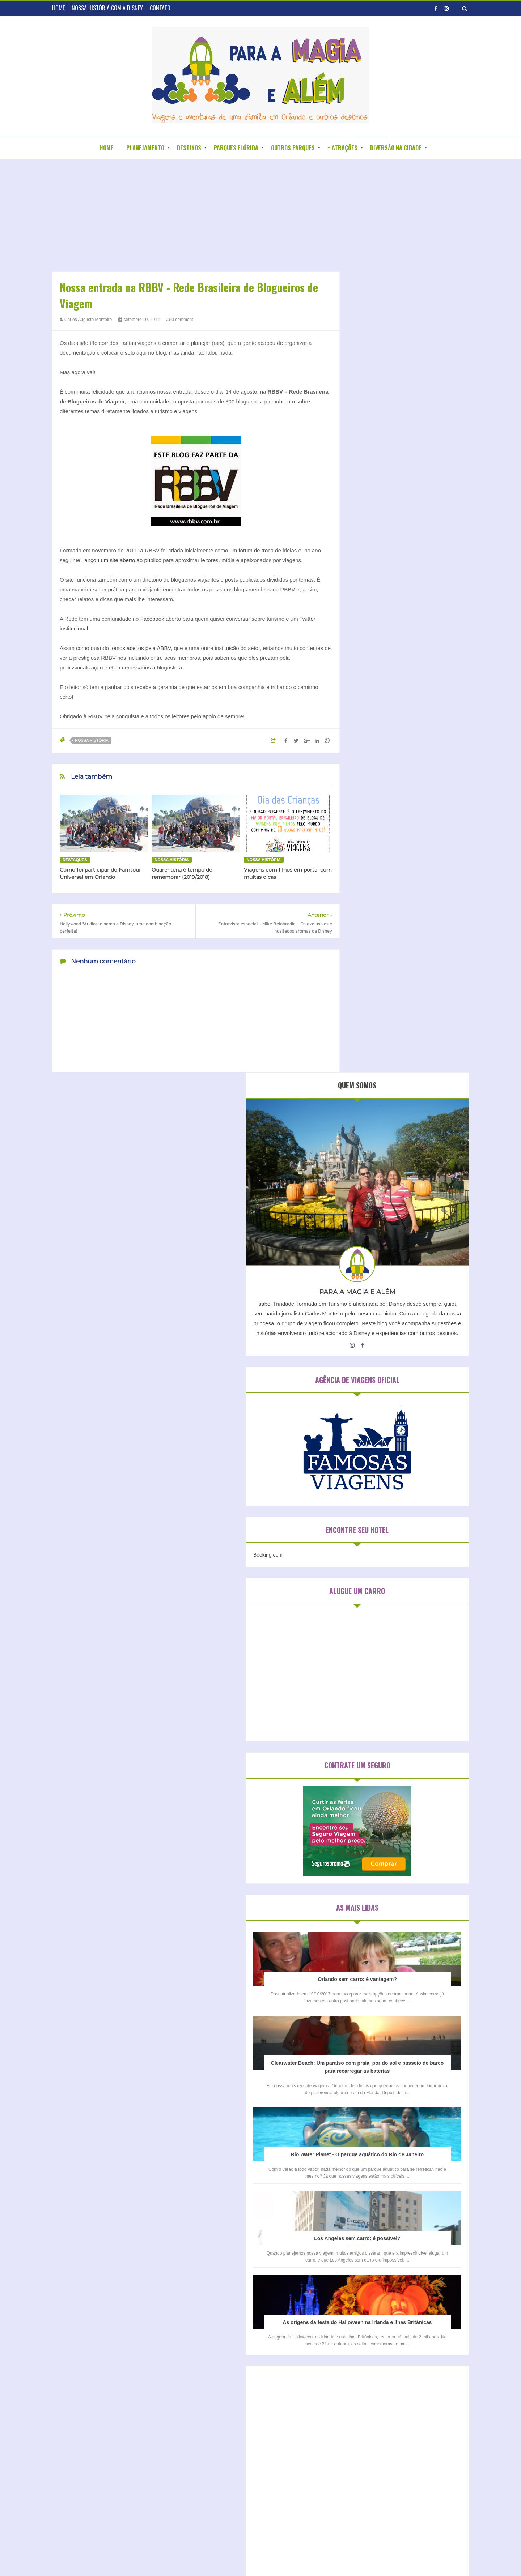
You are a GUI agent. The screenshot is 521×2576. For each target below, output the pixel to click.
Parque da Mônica (378, 2082)
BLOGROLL (271, 2307)
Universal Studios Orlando (386, 2132)
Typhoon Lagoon (376, 2107)
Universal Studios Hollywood (389, 2119)
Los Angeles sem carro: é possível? (408, 1353)
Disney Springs (375, 1996)
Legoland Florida (426, 2058)
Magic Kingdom (428, 2070)
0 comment (179, 319)
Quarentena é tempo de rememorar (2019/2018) (182, 873)
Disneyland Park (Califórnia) (388, 2021)
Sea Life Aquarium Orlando (387, 2095)
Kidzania (421, 2046)
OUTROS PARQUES (293, 148)
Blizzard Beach (375, 1960)
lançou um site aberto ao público (122, 560)
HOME (58, 8)
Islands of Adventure (381, 2046)
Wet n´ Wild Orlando (380, 2144)
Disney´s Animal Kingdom (386, 2033)
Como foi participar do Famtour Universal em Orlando (100, 873)
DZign (334, 2556)
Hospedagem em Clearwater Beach (402, 1859)
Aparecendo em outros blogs (235, 2349)
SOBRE (241, 2307)
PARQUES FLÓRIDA (236, 148)
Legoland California (379, 2058)
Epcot (428, 2033)
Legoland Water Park (381, 2070)
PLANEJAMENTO (145, 148)
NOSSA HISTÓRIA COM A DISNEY (107, 8)
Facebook (153, 619)
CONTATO (160, 8)
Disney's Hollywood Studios (388, 2009)
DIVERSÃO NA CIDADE (396, 148)
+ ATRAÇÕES (342, 148)
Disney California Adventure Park (393, 1984)
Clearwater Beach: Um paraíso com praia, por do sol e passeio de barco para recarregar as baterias (408, 1142)
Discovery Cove (375, 1972)
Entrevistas (214, 2374)
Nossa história (92, 740)
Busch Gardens (415, 1960)
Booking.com (370, 612)
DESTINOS (189, 148)
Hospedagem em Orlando (391, 1872)
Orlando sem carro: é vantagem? (408, 1036)
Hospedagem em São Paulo (394, 1884)
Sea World (435, 2095)
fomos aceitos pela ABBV (140, 648)
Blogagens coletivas (225, 2362)
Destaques (75, 859)
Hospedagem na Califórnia (392, 1897)
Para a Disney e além (273, 2556)
